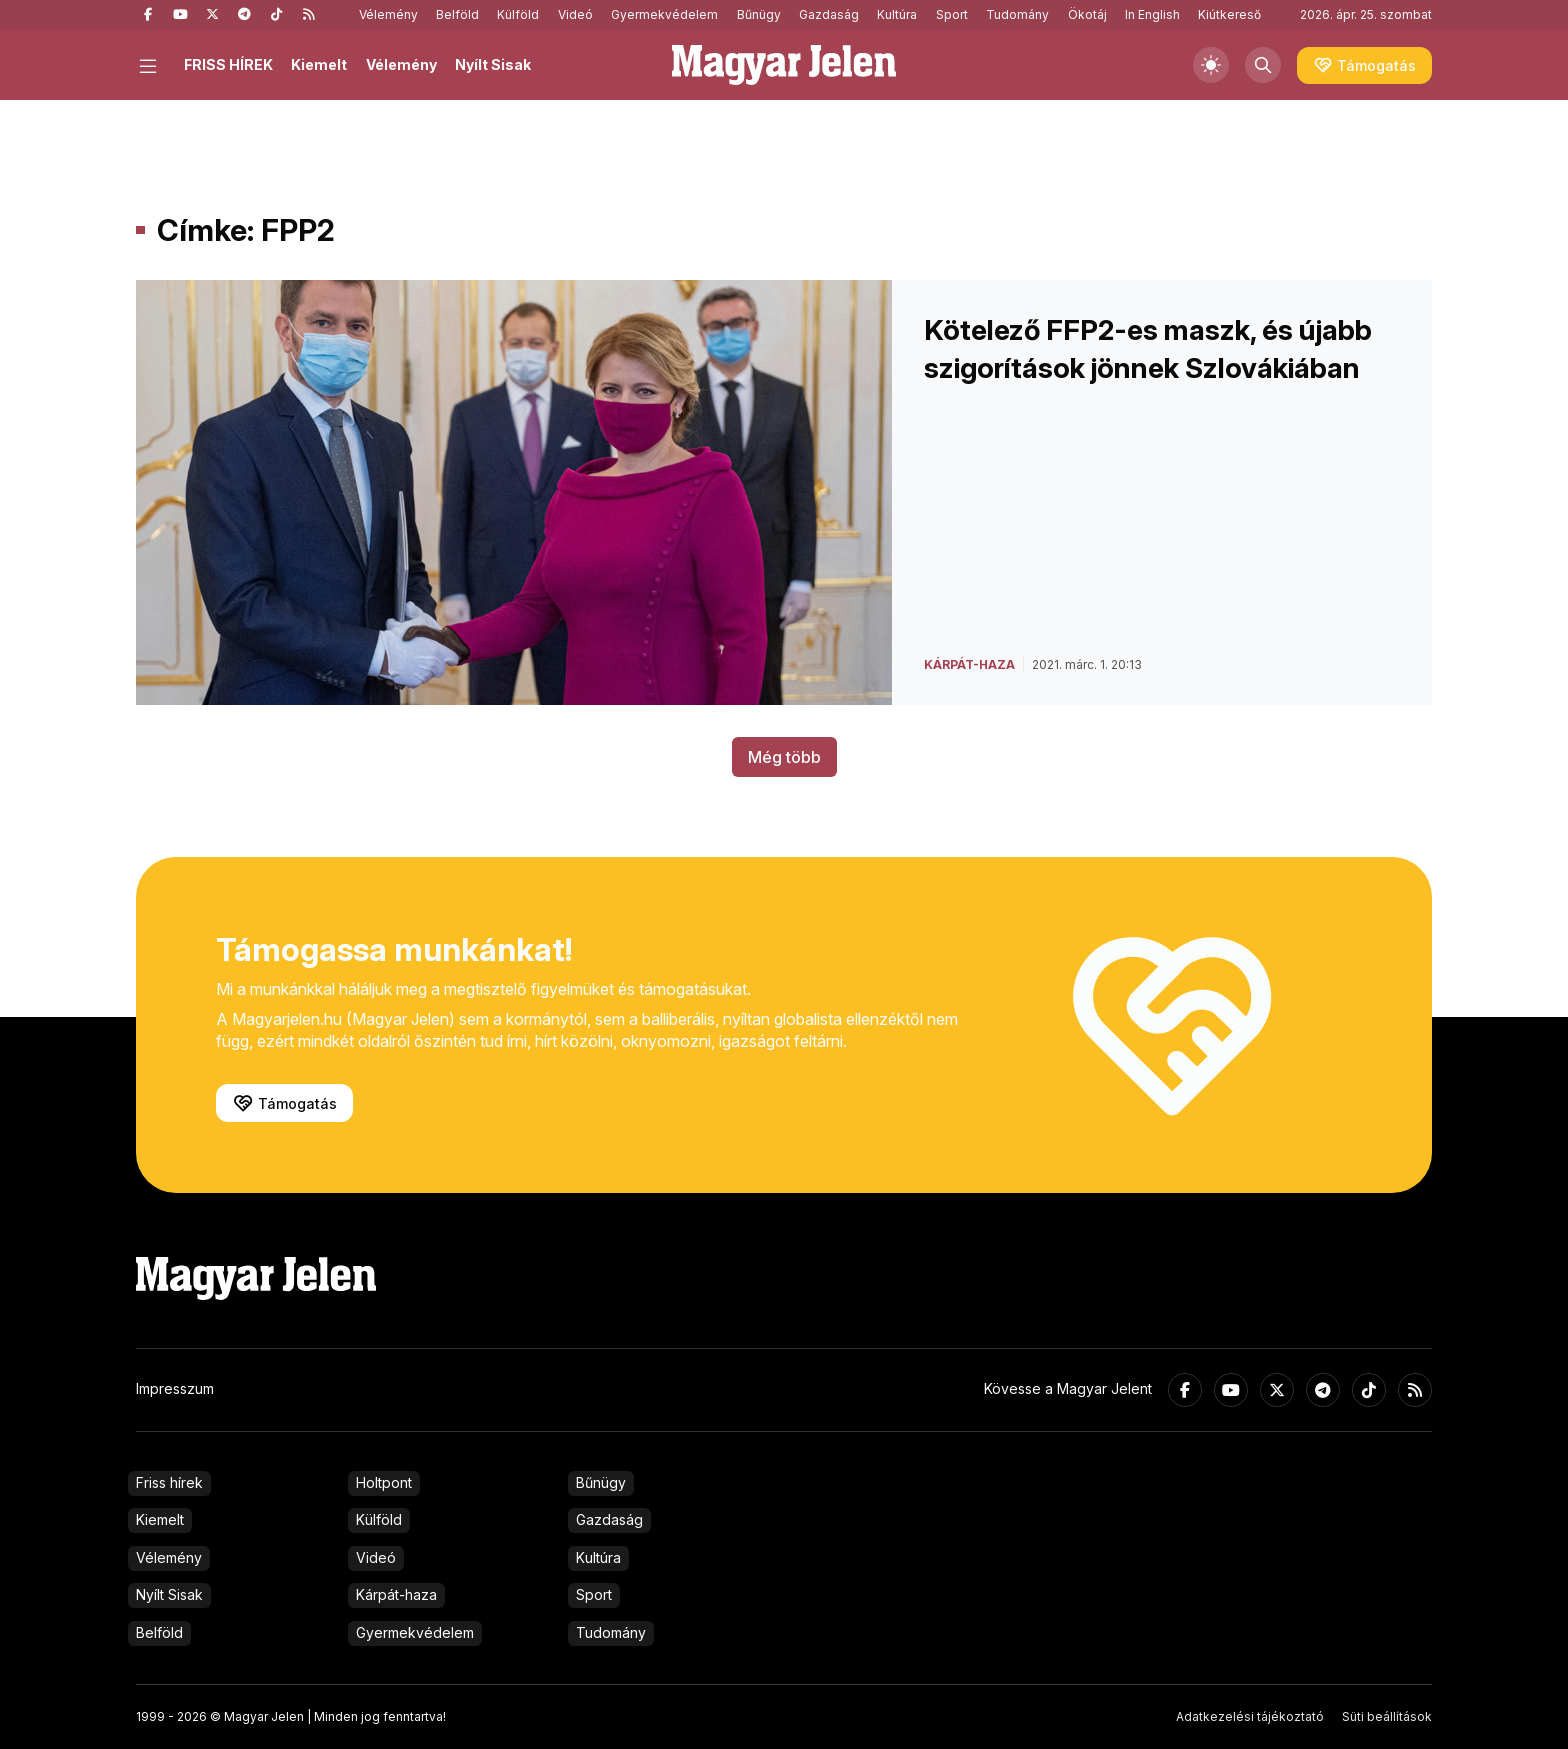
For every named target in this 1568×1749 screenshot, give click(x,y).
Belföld (457, 14)
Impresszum (175, 1388)
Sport (952, 14)
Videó (575, 14)
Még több (784, 757)
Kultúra (897, 14)
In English (1152, 14)
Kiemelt (319, 64)
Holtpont (384, 1482)
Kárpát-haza (396, 1594)
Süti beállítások (1387, 1716)
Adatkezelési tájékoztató (1250, 1716)
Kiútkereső (1229, 14)
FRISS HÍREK (228, 64)
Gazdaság (829, 14)
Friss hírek (169, 1482)
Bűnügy (759, 14)
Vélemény (388, 14)
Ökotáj (1087, 14)
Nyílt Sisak (493, 64)
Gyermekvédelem (664, 14)
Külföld (518, 14)
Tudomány (1017, 14)
